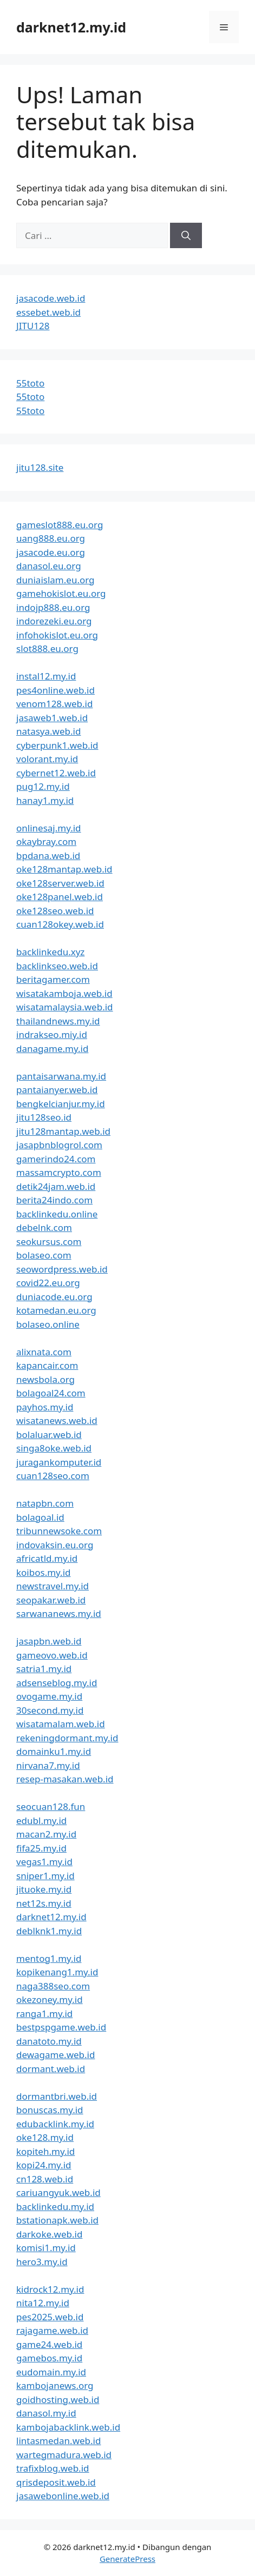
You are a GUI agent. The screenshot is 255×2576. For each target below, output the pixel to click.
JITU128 (32, 325)
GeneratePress (127, 2558)
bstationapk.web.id (57, 2220)
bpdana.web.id (48, 855)
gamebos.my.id (49, 2358)
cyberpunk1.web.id (57, 745)
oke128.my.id (45, 2137)
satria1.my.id (43, 1668)
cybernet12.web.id (56, 773)
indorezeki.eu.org (54, 621)
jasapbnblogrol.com (59, 1145)
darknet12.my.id (71, 27)
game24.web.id (49, 2344)
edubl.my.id (41, 1820)
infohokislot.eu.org (57, 635)
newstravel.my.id (52, 1586)
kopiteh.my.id (45, 2151)
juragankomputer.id (58, 1462)
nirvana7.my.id (48, 1765)
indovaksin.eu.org (54, 1545)
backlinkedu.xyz (50, 952)
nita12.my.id (42, 2303)
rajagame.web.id (52, 2330)
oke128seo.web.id (55, 910)
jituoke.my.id (43, 1889)
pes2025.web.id (49, 2317)
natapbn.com (45, 1503)
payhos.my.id (44, 1407)
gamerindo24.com (55, 1159)
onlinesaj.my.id (48, 828)
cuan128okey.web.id (60, 924)
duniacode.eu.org (54, 1296)
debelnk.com (44, 1227)
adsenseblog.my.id (56, 1682)
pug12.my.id (43, 786)
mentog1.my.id (48, 1958)
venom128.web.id (54, 703)
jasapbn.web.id (48, 1641)
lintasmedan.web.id (58, 2440)
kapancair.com (47, 1365)
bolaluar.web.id (49, 1434)
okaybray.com (46, 841)
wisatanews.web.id (56, 1420)
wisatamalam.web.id (60, 1724)
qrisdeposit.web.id (56, 2482)
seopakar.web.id (51, 1600)
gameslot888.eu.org (59, 524)
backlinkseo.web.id (57, 966)
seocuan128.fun (50, 1806)
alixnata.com (43, 1352)
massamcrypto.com (58, 1172)
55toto (30, 383)
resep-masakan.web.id (65, 1779)
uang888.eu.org (50, 538)
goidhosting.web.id (57, 2399)
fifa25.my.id (41, 1848)
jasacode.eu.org (50, 552)
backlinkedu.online (56, 1214)
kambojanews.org (55, 2385)
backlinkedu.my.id (55, 2206)
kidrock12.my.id (50, 2289)
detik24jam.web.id (55, 1186)
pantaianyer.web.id (57, 1089)
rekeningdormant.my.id (67, 1738)
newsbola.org (45, 1379)
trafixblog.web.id (52, 2468)
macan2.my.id (46, 1834)
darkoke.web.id (49, 2234)
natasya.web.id (48, 731)
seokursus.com (48, 1241)
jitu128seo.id (43, 1117)
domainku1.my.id (53, 1751)
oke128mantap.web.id (64, 869)
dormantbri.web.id (56, 2096)
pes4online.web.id (55, 690)
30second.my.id (49, 1710)
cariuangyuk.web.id (58, 2192)
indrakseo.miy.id (51, 1034)
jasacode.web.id (50, 298)
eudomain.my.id (51, 2372)
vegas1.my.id (44, 1861)
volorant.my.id (47, 759)
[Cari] (186, 236)
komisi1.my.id (46, 2247)
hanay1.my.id (45, 800)
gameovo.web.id (52, 1655)
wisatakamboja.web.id (64, 993)
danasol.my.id (46, 2413)
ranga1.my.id (44, 2013)
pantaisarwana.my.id (61, 1076)
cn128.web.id (44, 2179)
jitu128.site (39, 467)
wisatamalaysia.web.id (64, 1007)
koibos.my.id (43, 1572)
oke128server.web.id (60, 883)
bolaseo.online (48, 1324)
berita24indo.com (54, 1200)
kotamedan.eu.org (56, 1310)
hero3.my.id (42, 2261)
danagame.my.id (52, 1048)
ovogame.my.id (49, 1696)
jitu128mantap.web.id (63, 1131)
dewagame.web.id (55, 2054)
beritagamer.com (53, 979)
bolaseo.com (43, 1255)
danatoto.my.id (49, 2041)
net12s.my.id (43, 1903)
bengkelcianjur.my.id (60, 1103)
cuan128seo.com (52, 1475)
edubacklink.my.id (55, 2124)
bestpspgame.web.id (61, 2027)
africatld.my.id (46, 1558)
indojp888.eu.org (53, 607)
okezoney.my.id (49, 1999)
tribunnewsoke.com (59, 1531)
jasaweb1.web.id (52, 717)
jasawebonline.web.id (62, 2496)
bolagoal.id (40, 1517)
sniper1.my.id (45, 1875)
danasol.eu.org (48, 566)
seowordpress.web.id (62, 1269)
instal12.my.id (46, 676)
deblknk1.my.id (49, 1931)
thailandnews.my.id (58, 1021)
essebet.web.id (48, 312)
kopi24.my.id (43, 2165)
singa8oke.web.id (53, 1448)
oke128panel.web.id (59, 896)
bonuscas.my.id (49, 2110)
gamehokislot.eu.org (61, 593)
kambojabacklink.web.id (68, 2427)
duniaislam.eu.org (55, 580)
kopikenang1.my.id (57, 1972)
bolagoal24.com (51, 1393)
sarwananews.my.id (58, 1613)
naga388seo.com (53, 1986)
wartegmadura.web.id (64, 2454)
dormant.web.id (50, 2068)
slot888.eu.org (47, 648)
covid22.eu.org (48, 1282)
